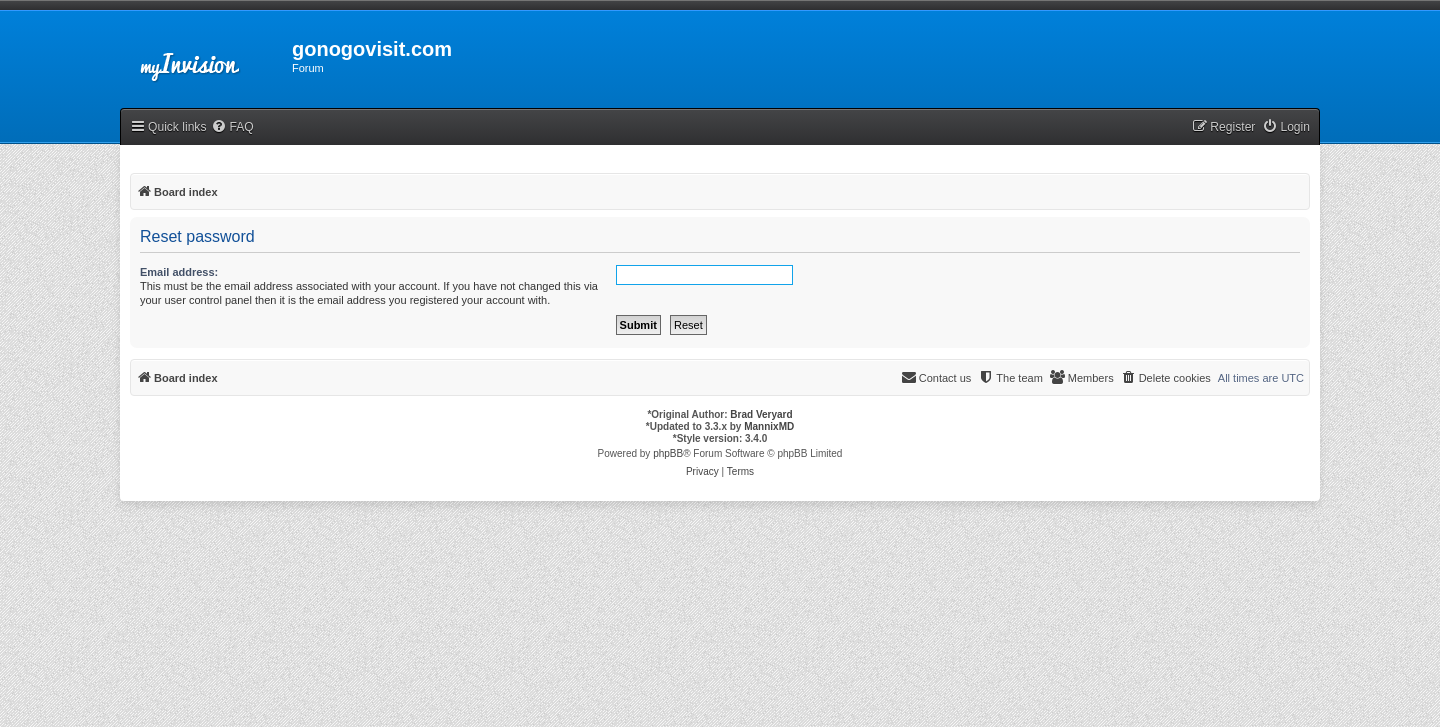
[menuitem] (232, 127)
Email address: (179, 272)
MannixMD (769, 426)
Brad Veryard (761, 414)
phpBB (668, 453)
